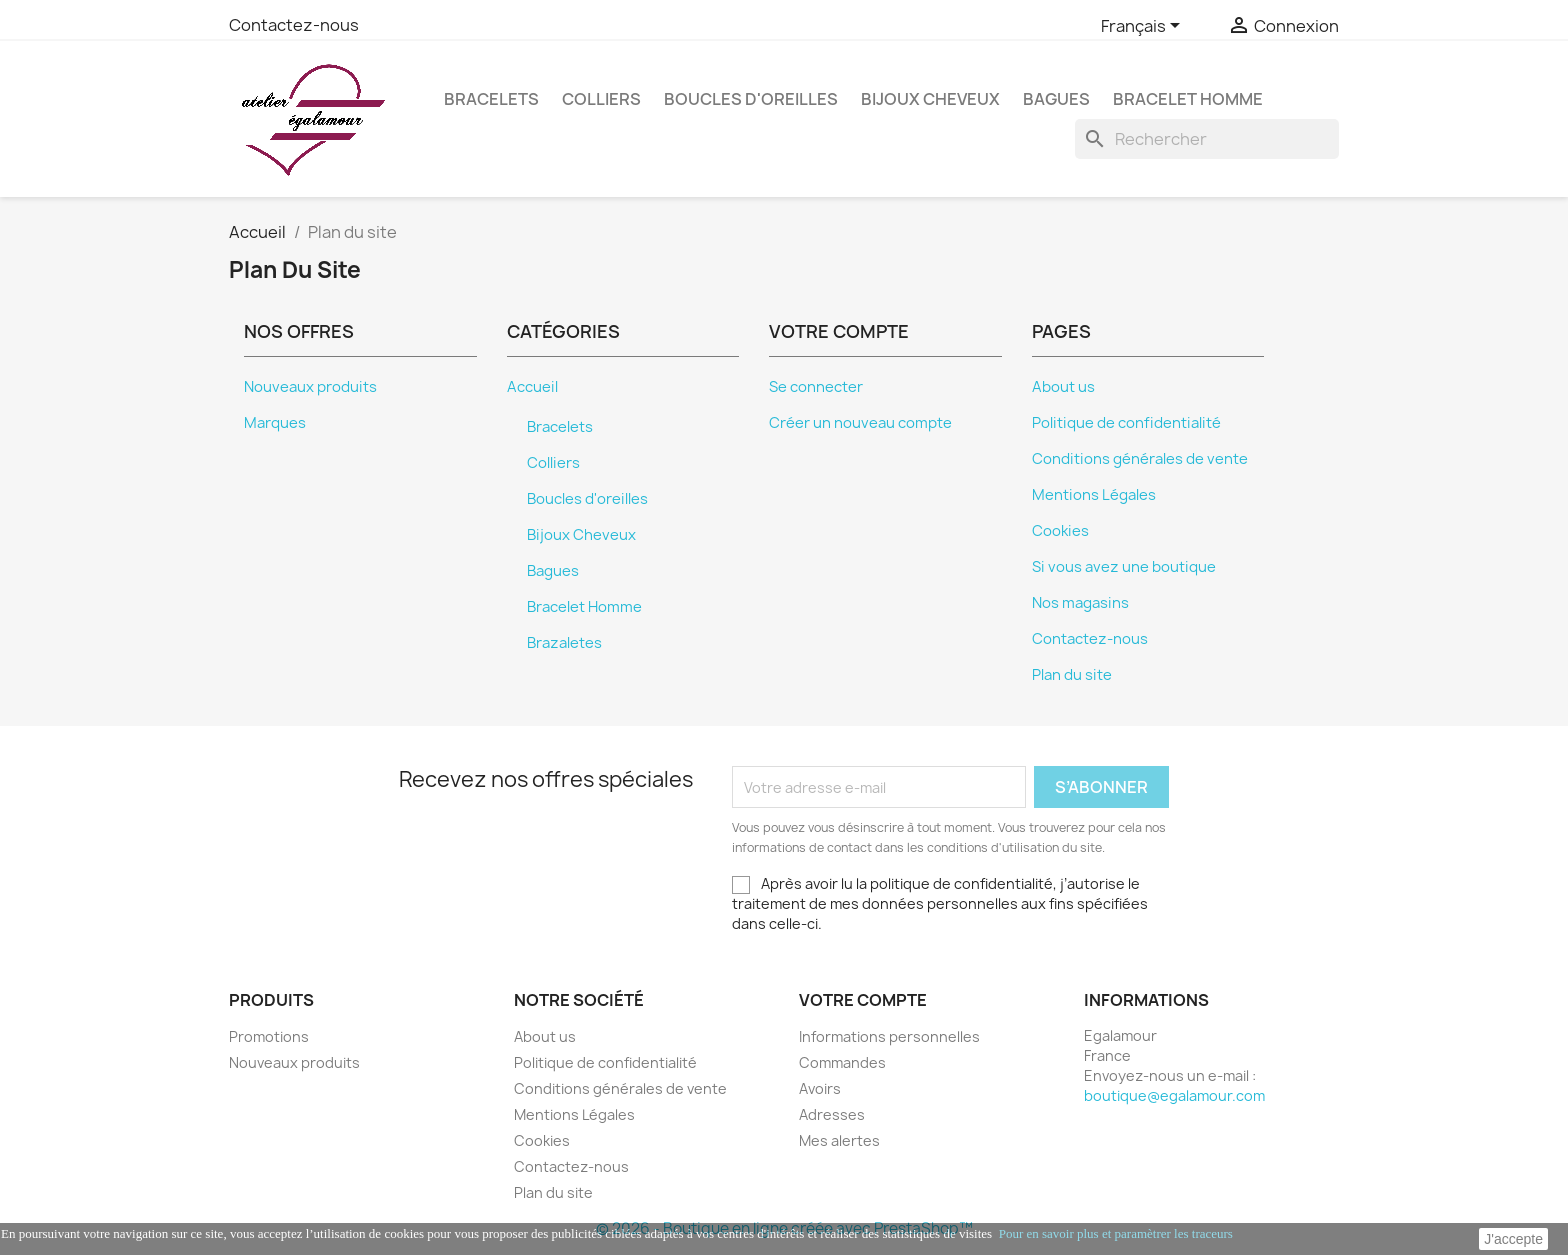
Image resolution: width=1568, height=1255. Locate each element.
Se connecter (816, 387)
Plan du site (1072, 675)
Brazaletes (564, 643)
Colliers (601, 99)
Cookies (1060, 531)
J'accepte (1513, 1239)
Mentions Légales (1094, 495)
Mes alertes (839, 1140)
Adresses (832, 1114)
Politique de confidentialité (1126, 423)
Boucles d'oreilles (751, 99)
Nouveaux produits (310, 387)
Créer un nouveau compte (860, 423)
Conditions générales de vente (1140, 459)
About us (1063, 387)
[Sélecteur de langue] (1144, 27)
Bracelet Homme (1188, 99)
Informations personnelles (889, 1036)
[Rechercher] (1207, 139)
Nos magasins (1080, 603)
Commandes (842, 1062)
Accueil (532, 387)
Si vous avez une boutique (1124, 567)
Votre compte (863, 1000)
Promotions (269, 1036)
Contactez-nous (294, 25)
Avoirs (820, 1088)
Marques (275, 423)
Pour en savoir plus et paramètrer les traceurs (1116, 1233)
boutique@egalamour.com (1174, 1095)
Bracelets (491, 99)
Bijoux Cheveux (930, 99)
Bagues (1056, 99)
